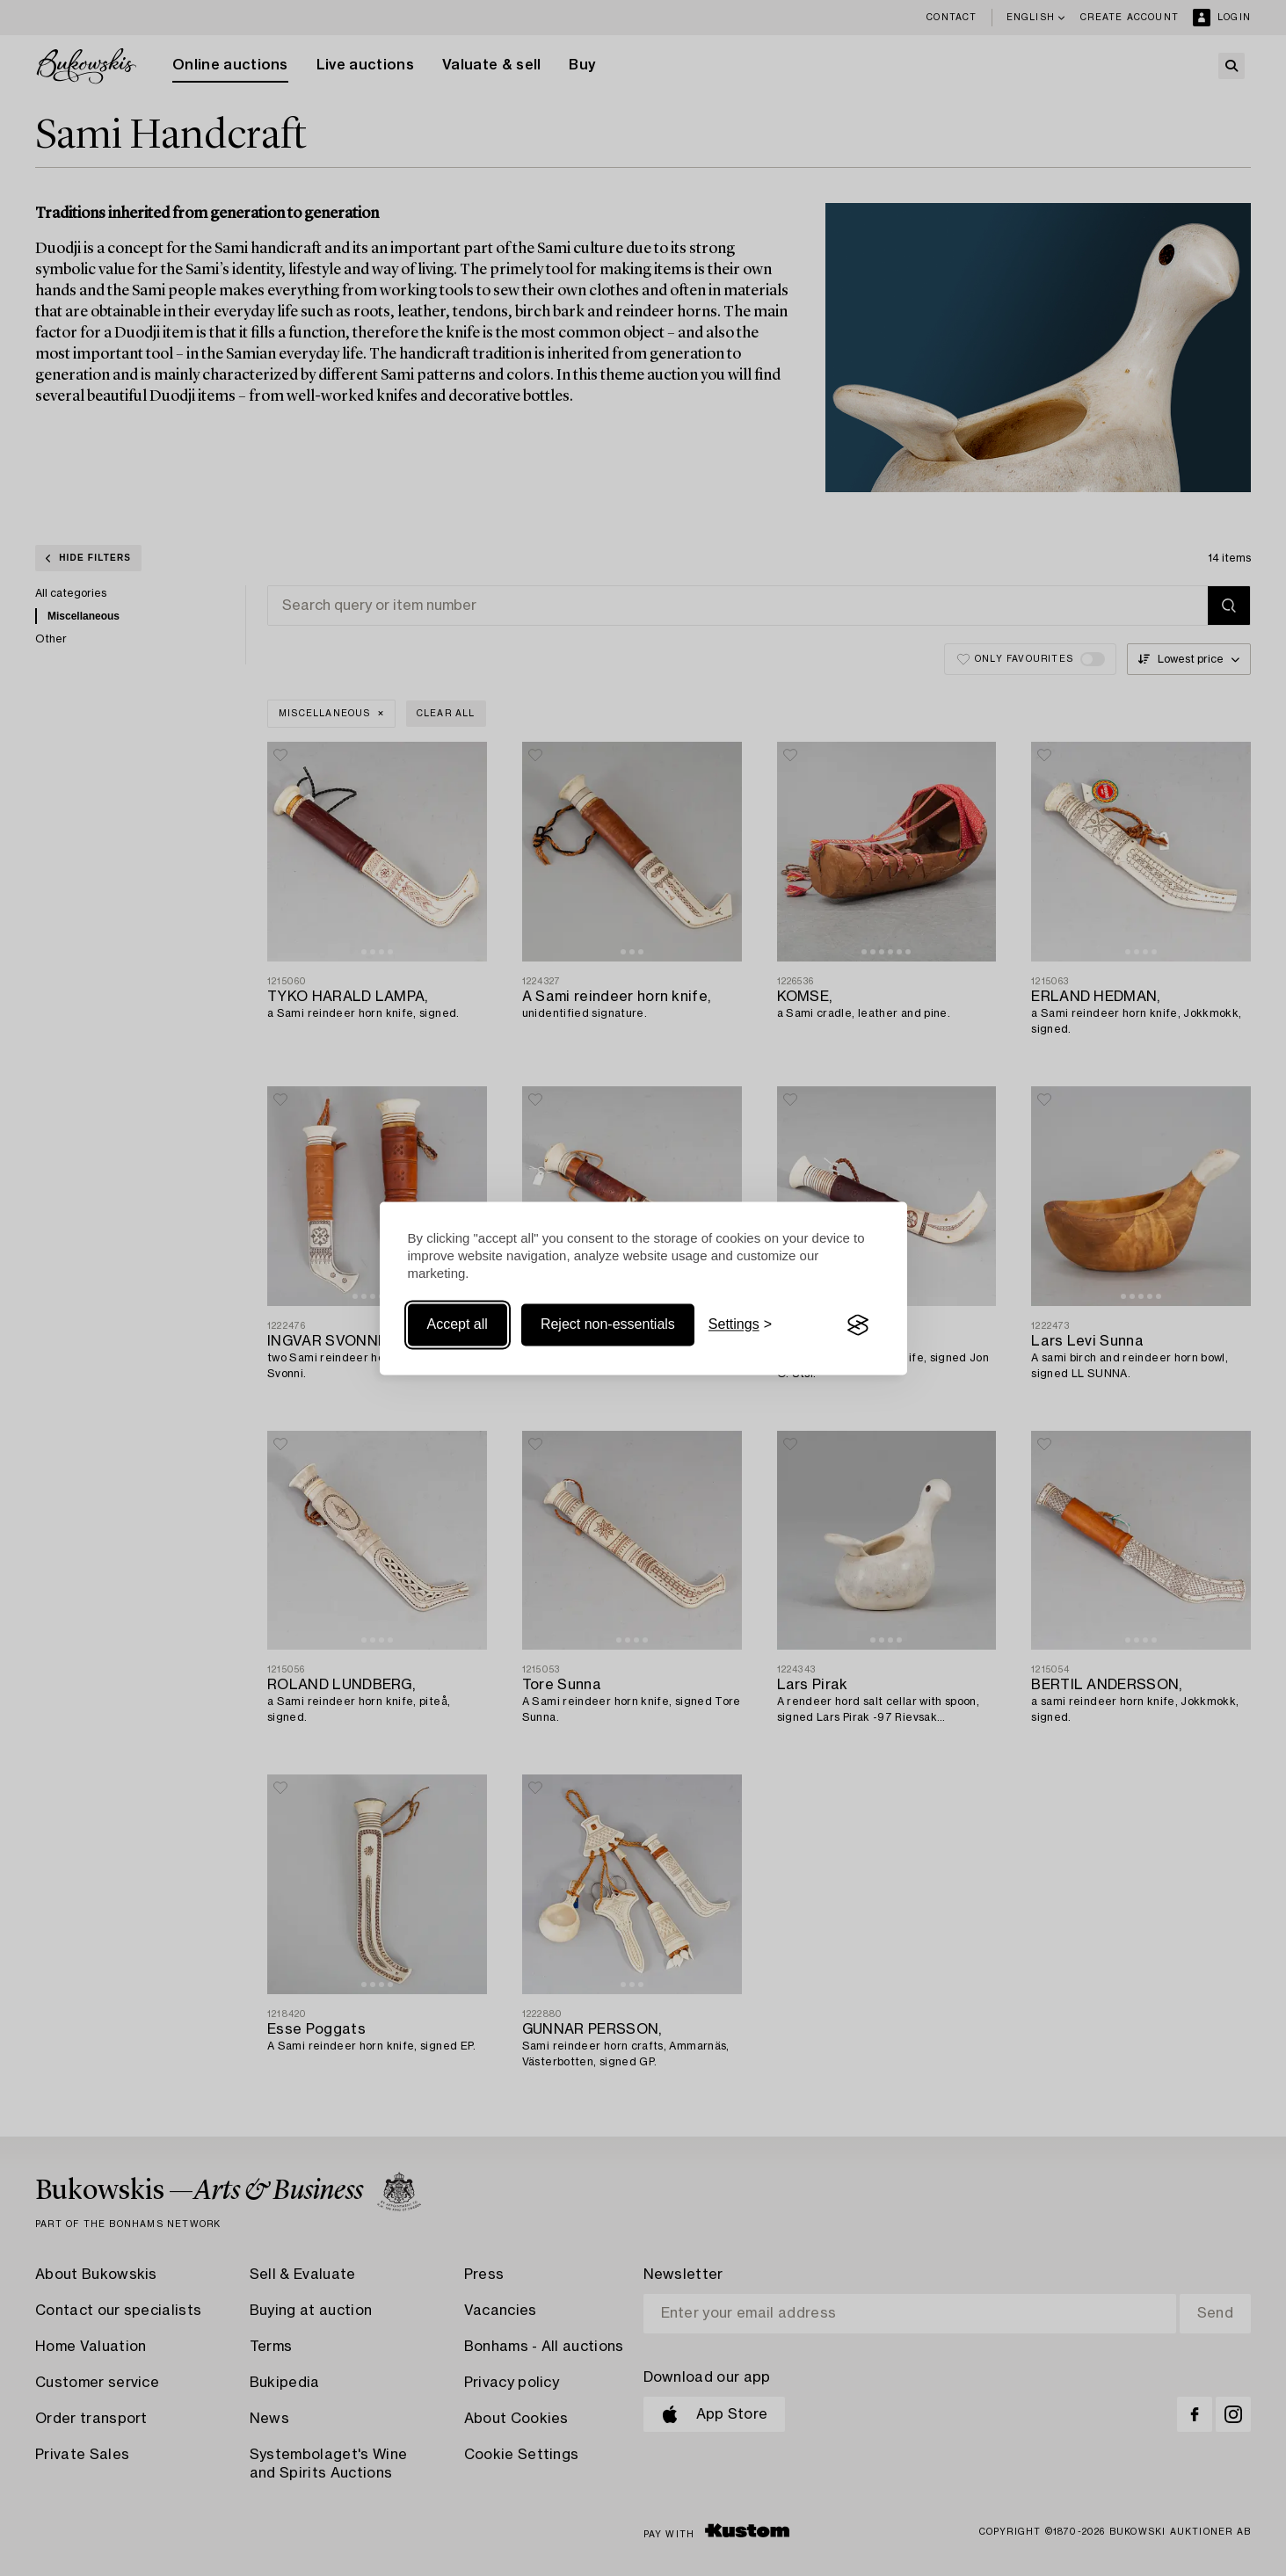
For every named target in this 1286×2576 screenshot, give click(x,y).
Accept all (457, 1324)
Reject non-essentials (608, 1324)
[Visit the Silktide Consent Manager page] (858, 1325)
